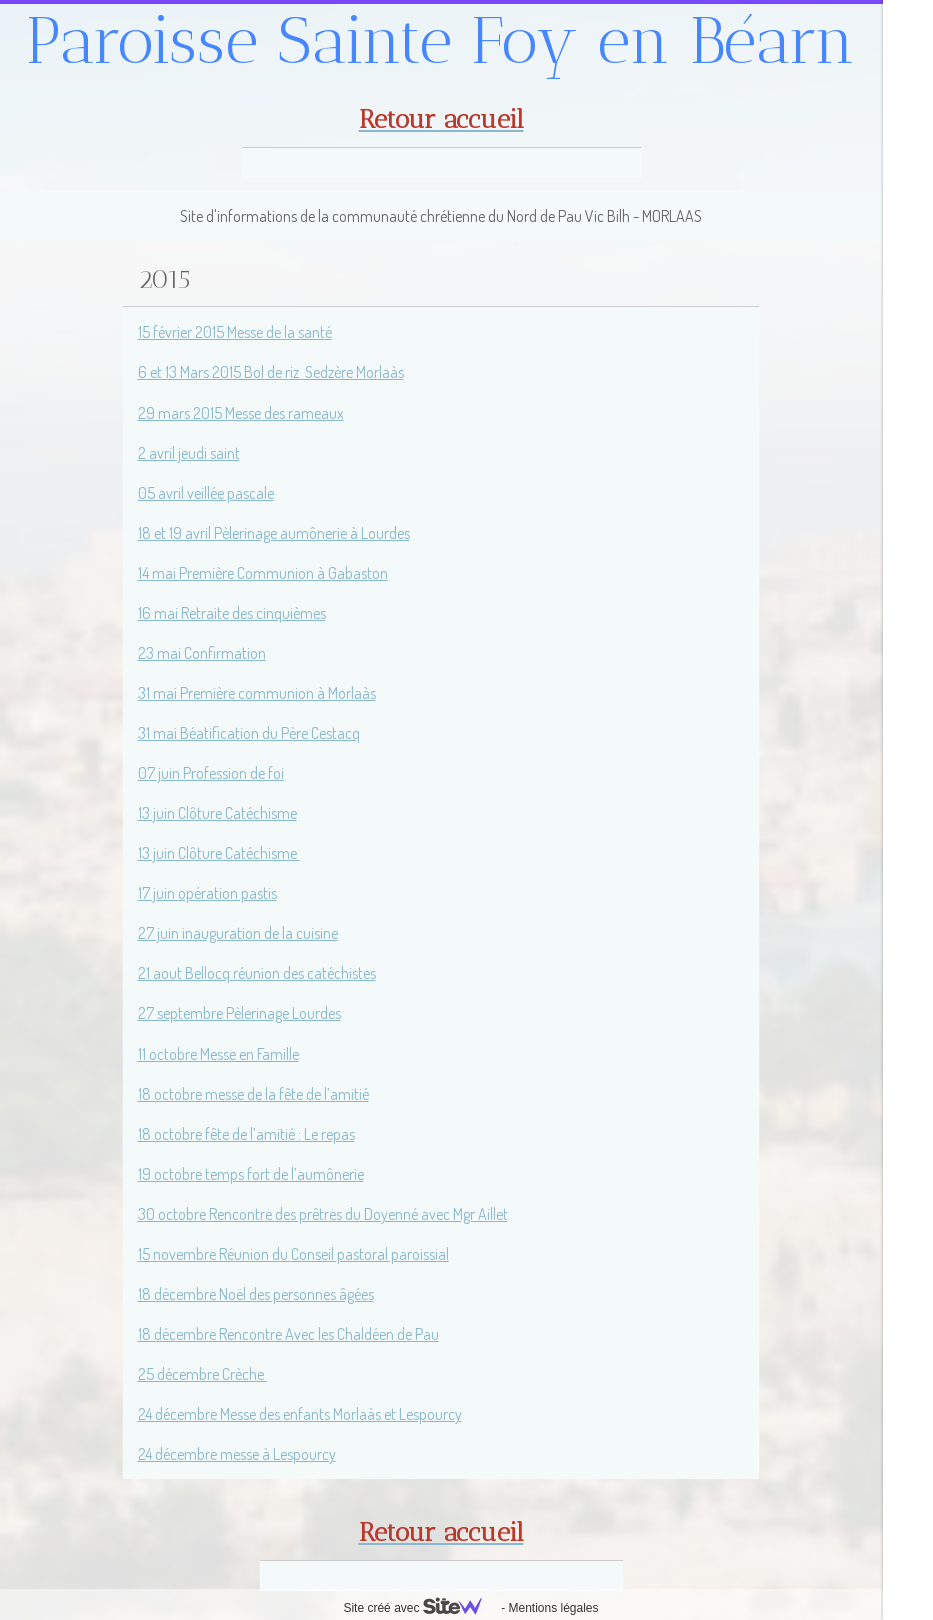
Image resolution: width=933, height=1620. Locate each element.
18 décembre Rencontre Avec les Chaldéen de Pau (288, 1334)
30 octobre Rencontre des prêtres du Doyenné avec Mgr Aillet (323, 1214)
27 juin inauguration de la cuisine (238, 933)
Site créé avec (420, 1608)
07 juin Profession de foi (211, 773)
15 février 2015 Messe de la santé (235, 332)
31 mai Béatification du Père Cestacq (249, 733)
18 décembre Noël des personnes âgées (256, 1294)
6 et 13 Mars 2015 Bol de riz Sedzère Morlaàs (271, 372)
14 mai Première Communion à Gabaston (263, 573)
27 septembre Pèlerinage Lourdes (239, 1013)
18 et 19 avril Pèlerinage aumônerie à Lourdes (274, 533)
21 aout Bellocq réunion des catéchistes (257, 973)
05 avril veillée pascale (206, 493)
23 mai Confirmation (202, 653)
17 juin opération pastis (207, 893)
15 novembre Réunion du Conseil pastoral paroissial (293, 1254)
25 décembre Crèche (202, 1374)
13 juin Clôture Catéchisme (217, 813)
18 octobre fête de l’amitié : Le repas (246, 1134)
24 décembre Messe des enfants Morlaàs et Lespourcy (300, 1414)
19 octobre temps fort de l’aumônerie (251, 1174)
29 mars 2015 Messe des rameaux (241, 413)
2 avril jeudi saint (189, 453)
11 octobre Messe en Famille (218, 1054)
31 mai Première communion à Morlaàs (257, 693)
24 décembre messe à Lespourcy (237, 1454)
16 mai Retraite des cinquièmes (232, 613)
